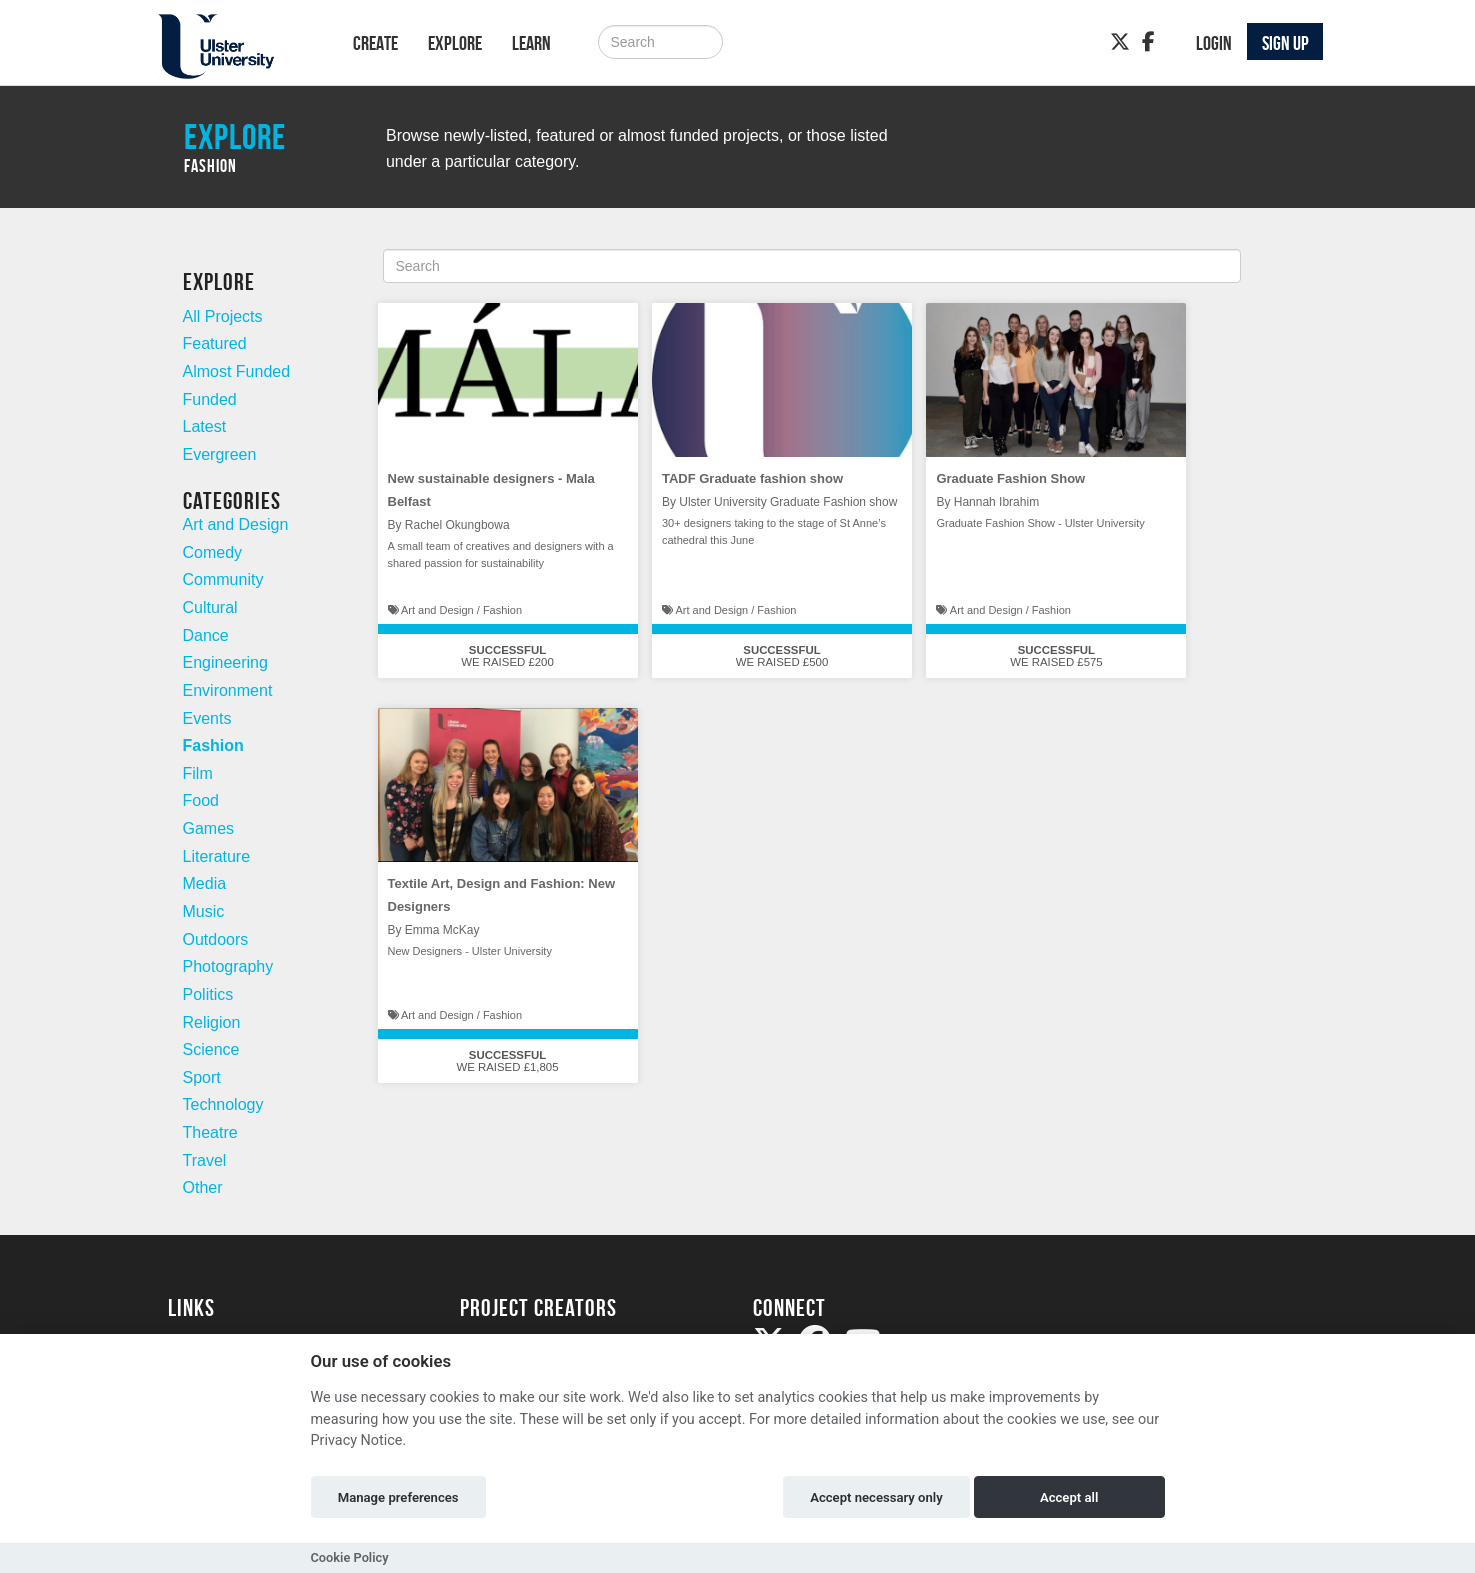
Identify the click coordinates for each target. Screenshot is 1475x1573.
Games (209, 828)
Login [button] (1214, 43)
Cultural (210, 607)
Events (207, 718)
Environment (228, 690)
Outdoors (216, 939)
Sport (202, 1077)
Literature (217, 856)
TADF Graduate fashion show (752, 478)
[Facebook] (1148, 42)
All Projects (223, 316)
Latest (205, 426)
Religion (212, 1022)
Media (205, 883)
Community (223, 579)
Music (204, 911)
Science (211, 1049)
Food (201, 800)
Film (198, 773)
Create (375, 43)
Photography (228, 966)
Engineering (225, 662)
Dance (206, 635)
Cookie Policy (350, 1557)
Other (203, 1187)
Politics (208, 994)
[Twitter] (1120, 42)
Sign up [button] (1285, 43)
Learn (531, 43)
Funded (210, 399)
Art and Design (236, 524)
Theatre (210, 1132)
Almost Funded (237, 371)
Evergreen (220, 454)
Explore (455, 43)
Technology (223, 1104)
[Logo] (234, 46)
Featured (215, 343)
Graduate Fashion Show (1010, 478)
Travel (205, 1160)
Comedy (213, 552)
